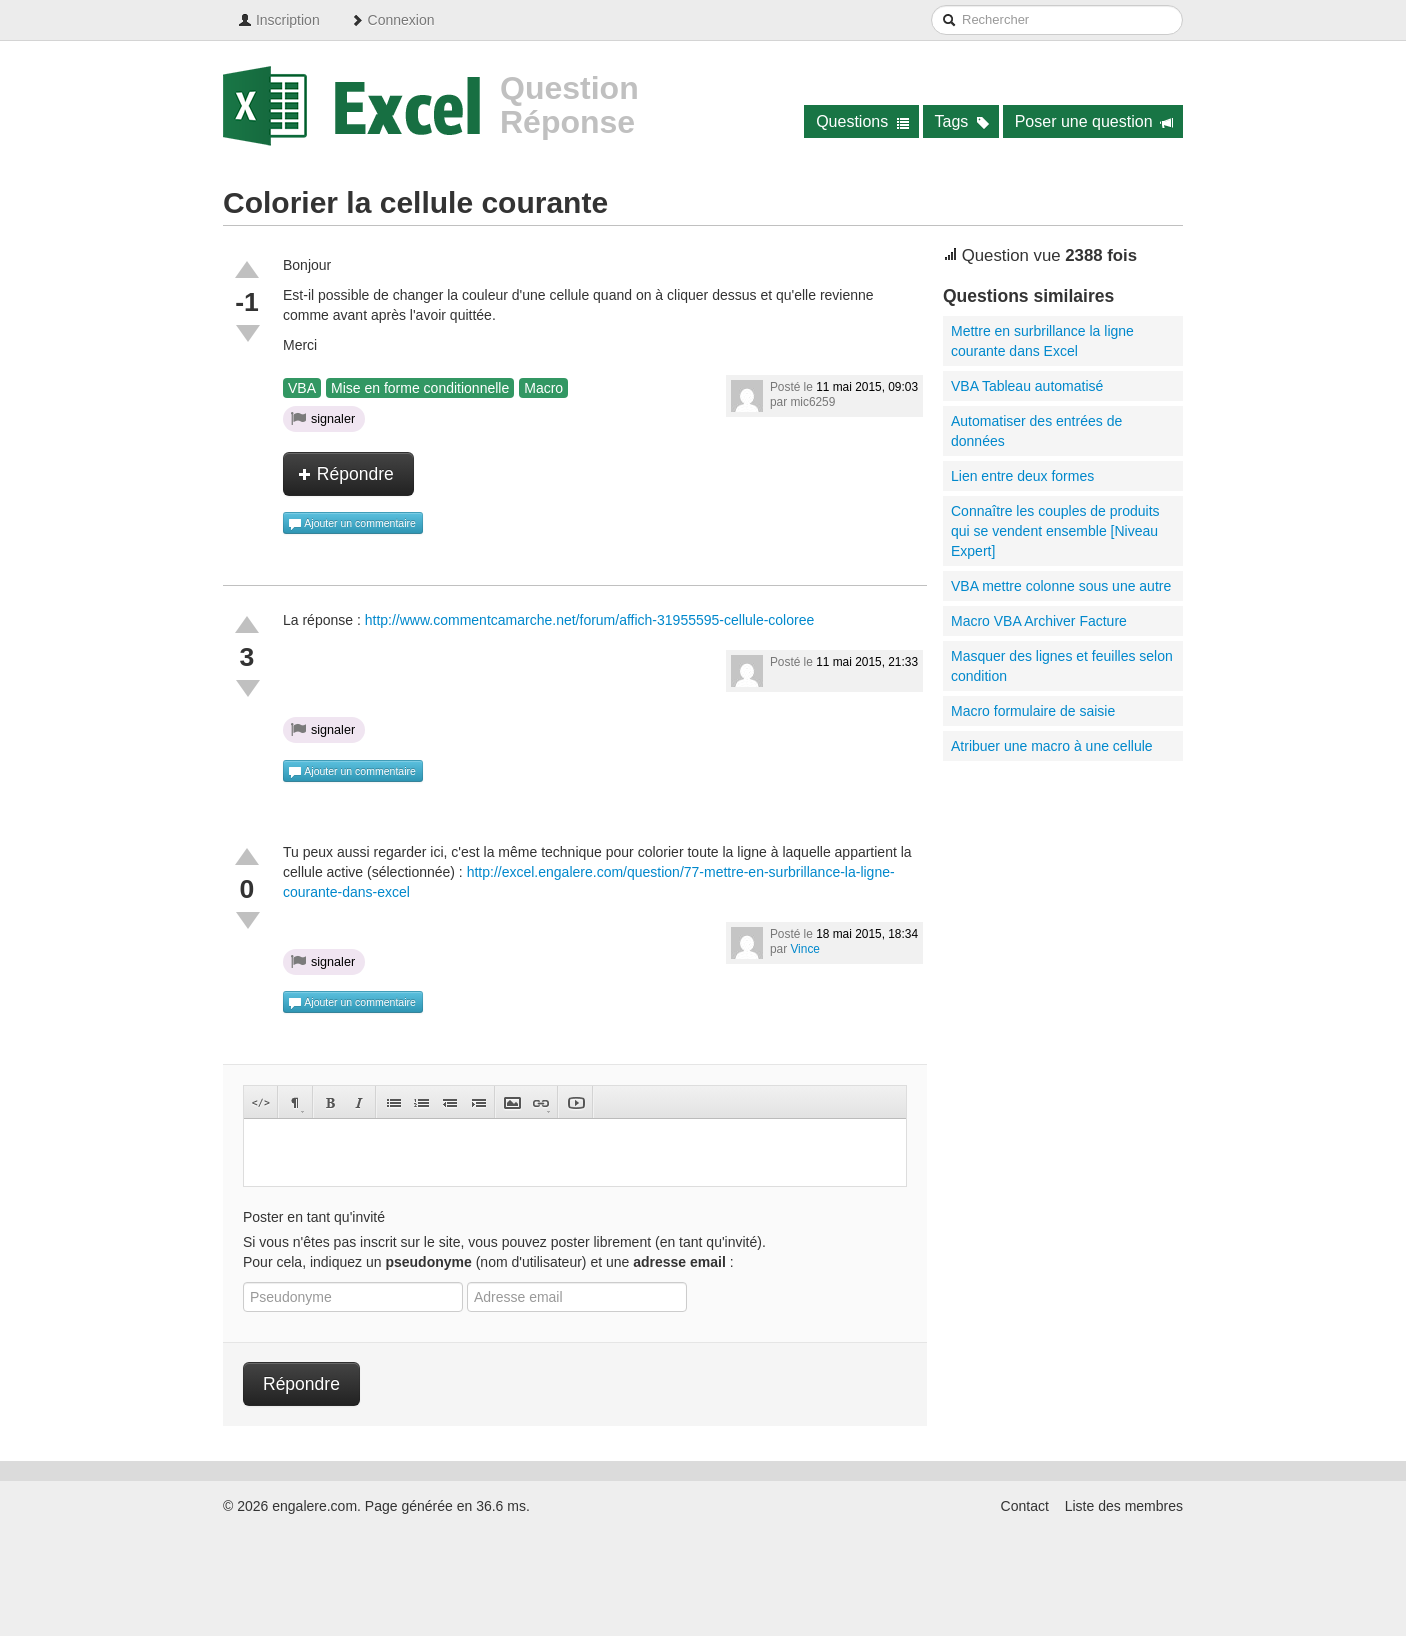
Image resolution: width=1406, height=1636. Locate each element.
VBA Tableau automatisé (1027, 386)
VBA (302, 388)
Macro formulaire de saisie (1033, 711)
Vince (805, 949)
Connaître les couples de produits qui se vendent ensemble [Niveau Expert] (1055, 531)
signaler (323, 418)
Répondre (346, 474)
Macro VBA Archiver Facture (1039, 621)
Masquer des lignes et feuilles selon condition (1062, 666)
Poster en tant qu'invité (314, 1217)
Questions (862, 121)
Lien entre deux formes (1022, 476)
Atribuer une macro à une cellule (1052, 746)
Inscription (279, 20)
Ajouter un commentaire (352, 524)
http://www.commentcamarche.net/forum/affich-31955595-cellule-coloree (590, 620)
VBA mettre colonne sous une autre (1061, 586)
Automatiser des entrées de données (1036, 431)
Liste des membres (1124, 1506)
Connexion (392, 20)
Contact (1025, 1506)
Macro (543, 388)
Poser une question (1094, 121)
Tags (962, 121)
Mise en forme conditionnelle (420, 388)
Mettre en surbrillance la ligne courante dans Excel (1042, 341)
